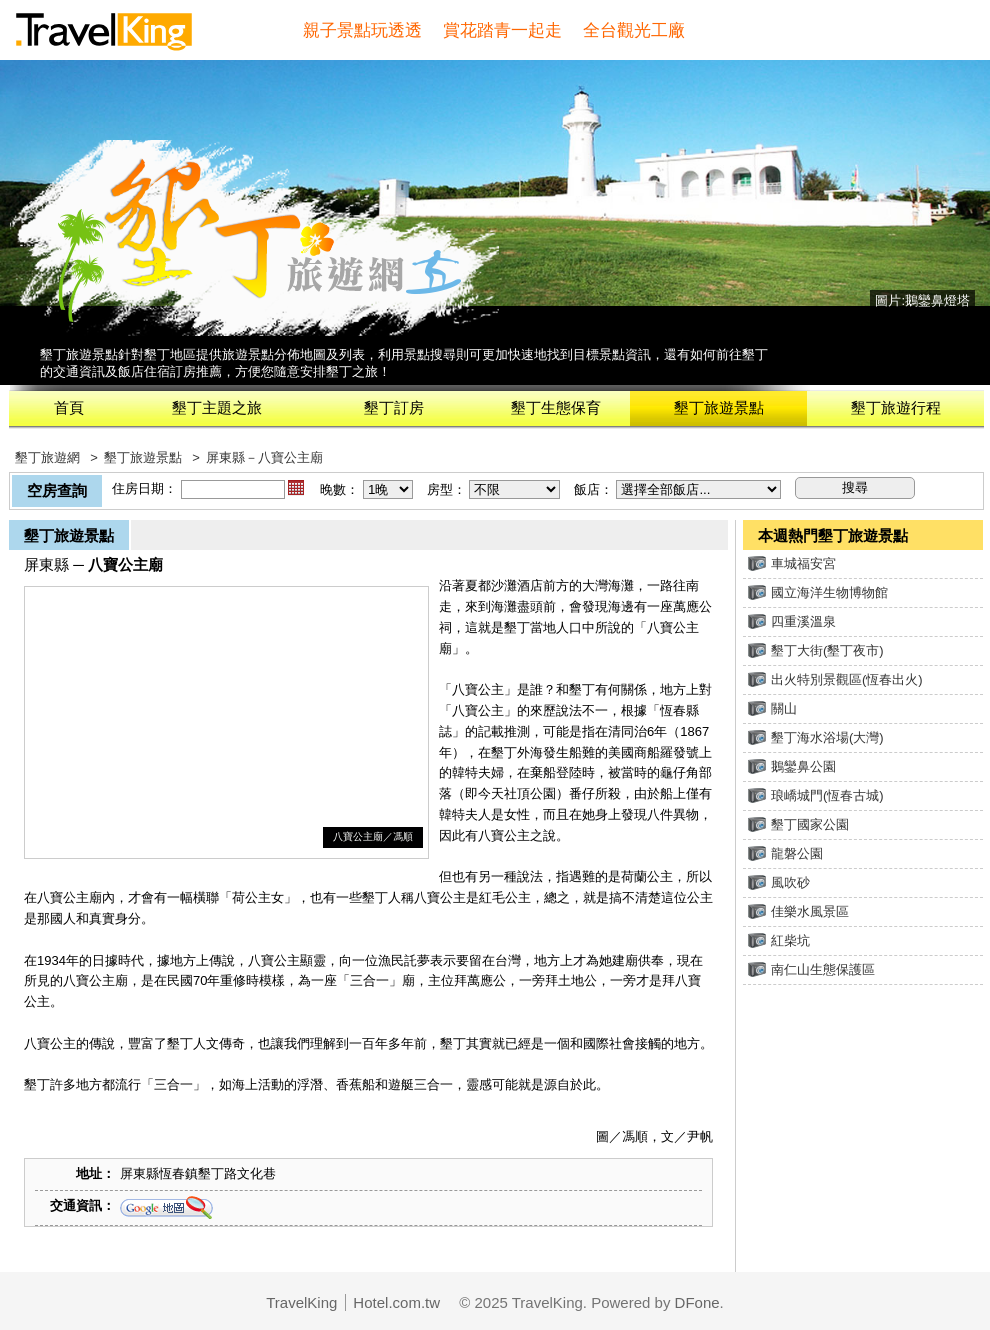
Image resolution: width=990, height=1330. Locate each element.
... (296, 488)
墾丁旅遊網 (47, 457)
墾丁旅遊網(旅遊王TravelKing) (254, 238)
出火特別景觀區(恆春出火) (835, 679)
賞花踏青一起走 (502, 30)
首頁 (69, 407)
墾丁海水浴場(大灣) (816, 737)
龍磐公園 (785, 853)
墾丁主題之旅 (217, 407)
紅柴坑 (779, 940)
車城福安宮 (792, 563)
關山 (772, 708)
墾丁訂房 (394, 407)
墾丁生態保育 (556, 407)
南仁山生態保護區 (811, 969)
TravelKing (301, 1302)
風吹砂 (779, 882)
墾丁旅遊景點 (719, 407)
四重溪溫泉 (792, 621)
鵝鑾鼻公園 (792, 766)
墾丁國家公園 (798, 824)
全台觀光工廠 (634, 30)
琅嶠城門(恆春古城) (816, 795)
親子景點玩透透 (362, 30)
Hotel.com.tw (396, 1302)
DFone (697, 1302)
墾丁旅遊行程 (896, 407)
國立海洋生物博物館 (818, 592)
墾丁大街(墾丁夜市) (816, 650)
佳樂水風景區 (798, 911)
